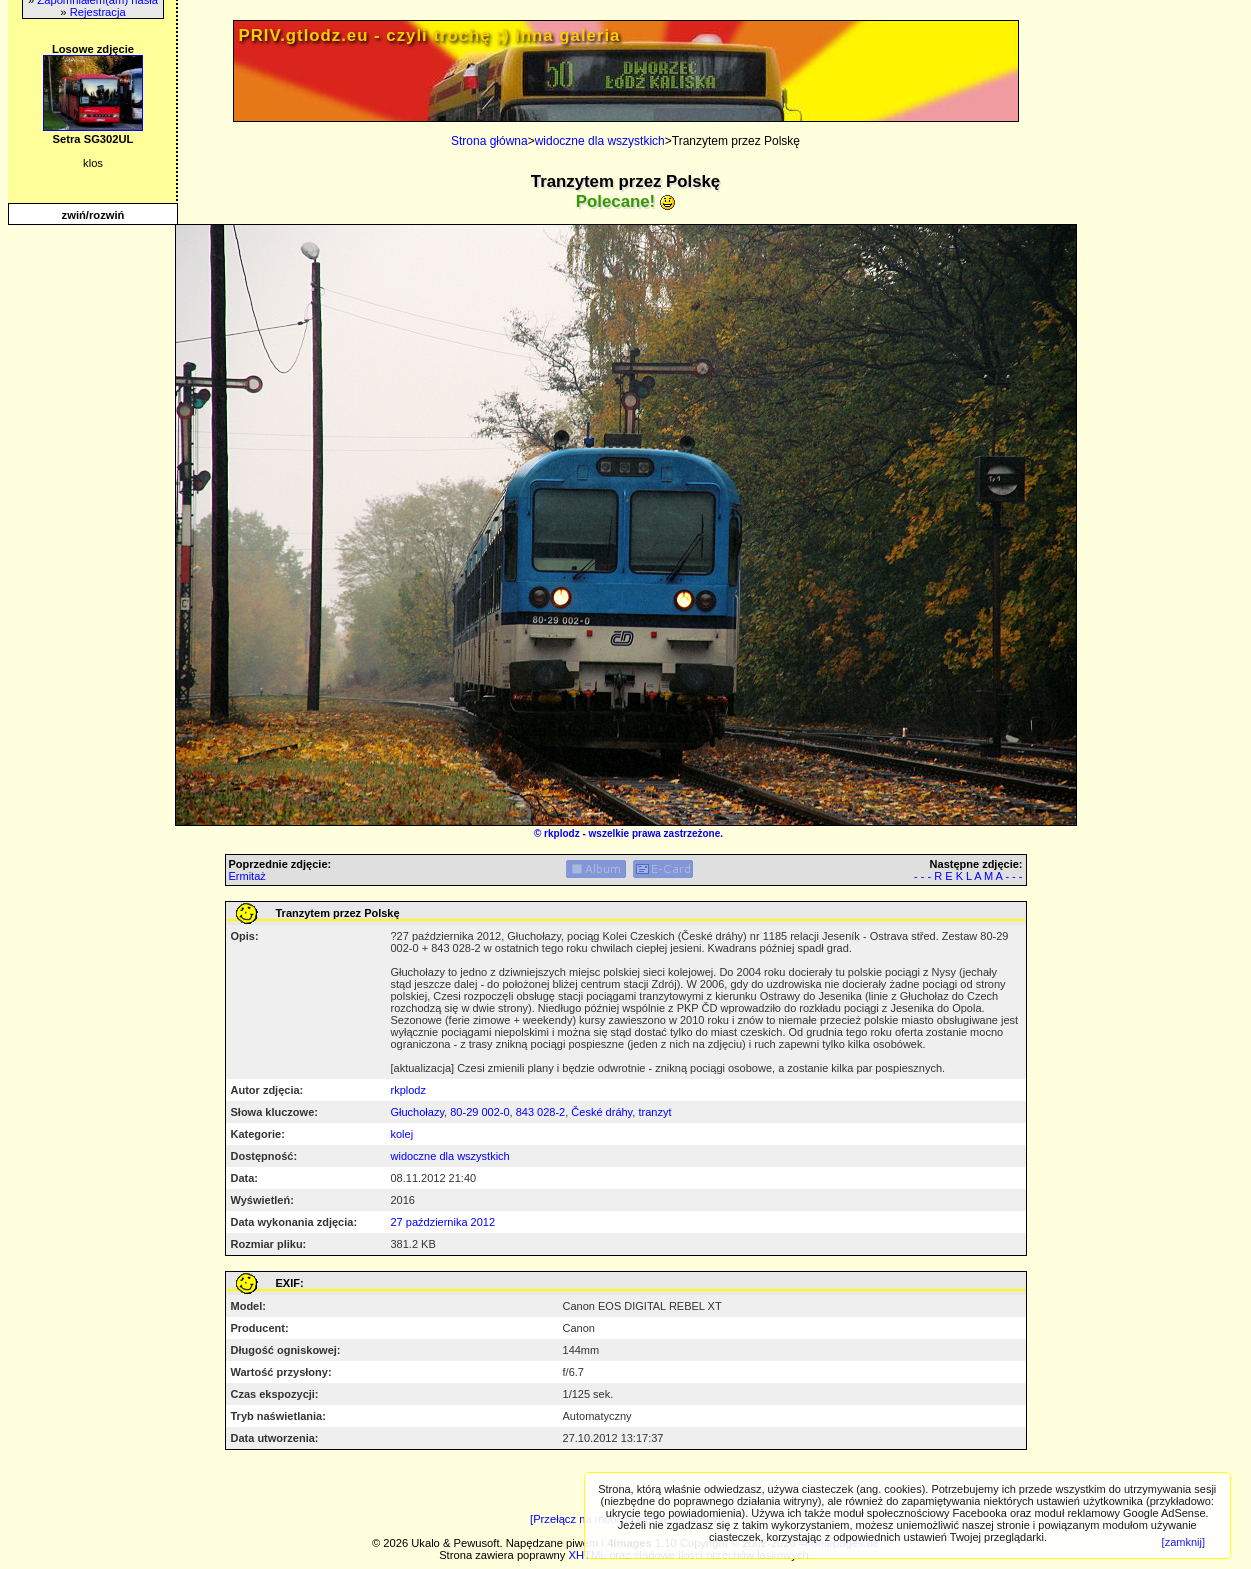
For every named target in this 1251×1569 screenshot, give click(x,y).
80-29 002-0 (479, 1112)
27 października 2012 (443, 1222)
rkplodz (562, 833)
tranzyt (654, 1112)
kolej (402, 1134)
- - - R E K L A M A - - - (968, 876)
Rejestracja (98, 12)
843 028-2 (541, 1112)
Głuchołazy (418, 1112)
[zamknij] (1183, 1542)
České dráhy (601, 1112)
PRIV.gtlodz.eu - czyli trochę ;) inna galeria (430, 35)
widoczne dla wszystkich (600, 141)
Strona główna (489, 141)
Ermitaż (247, 876)
